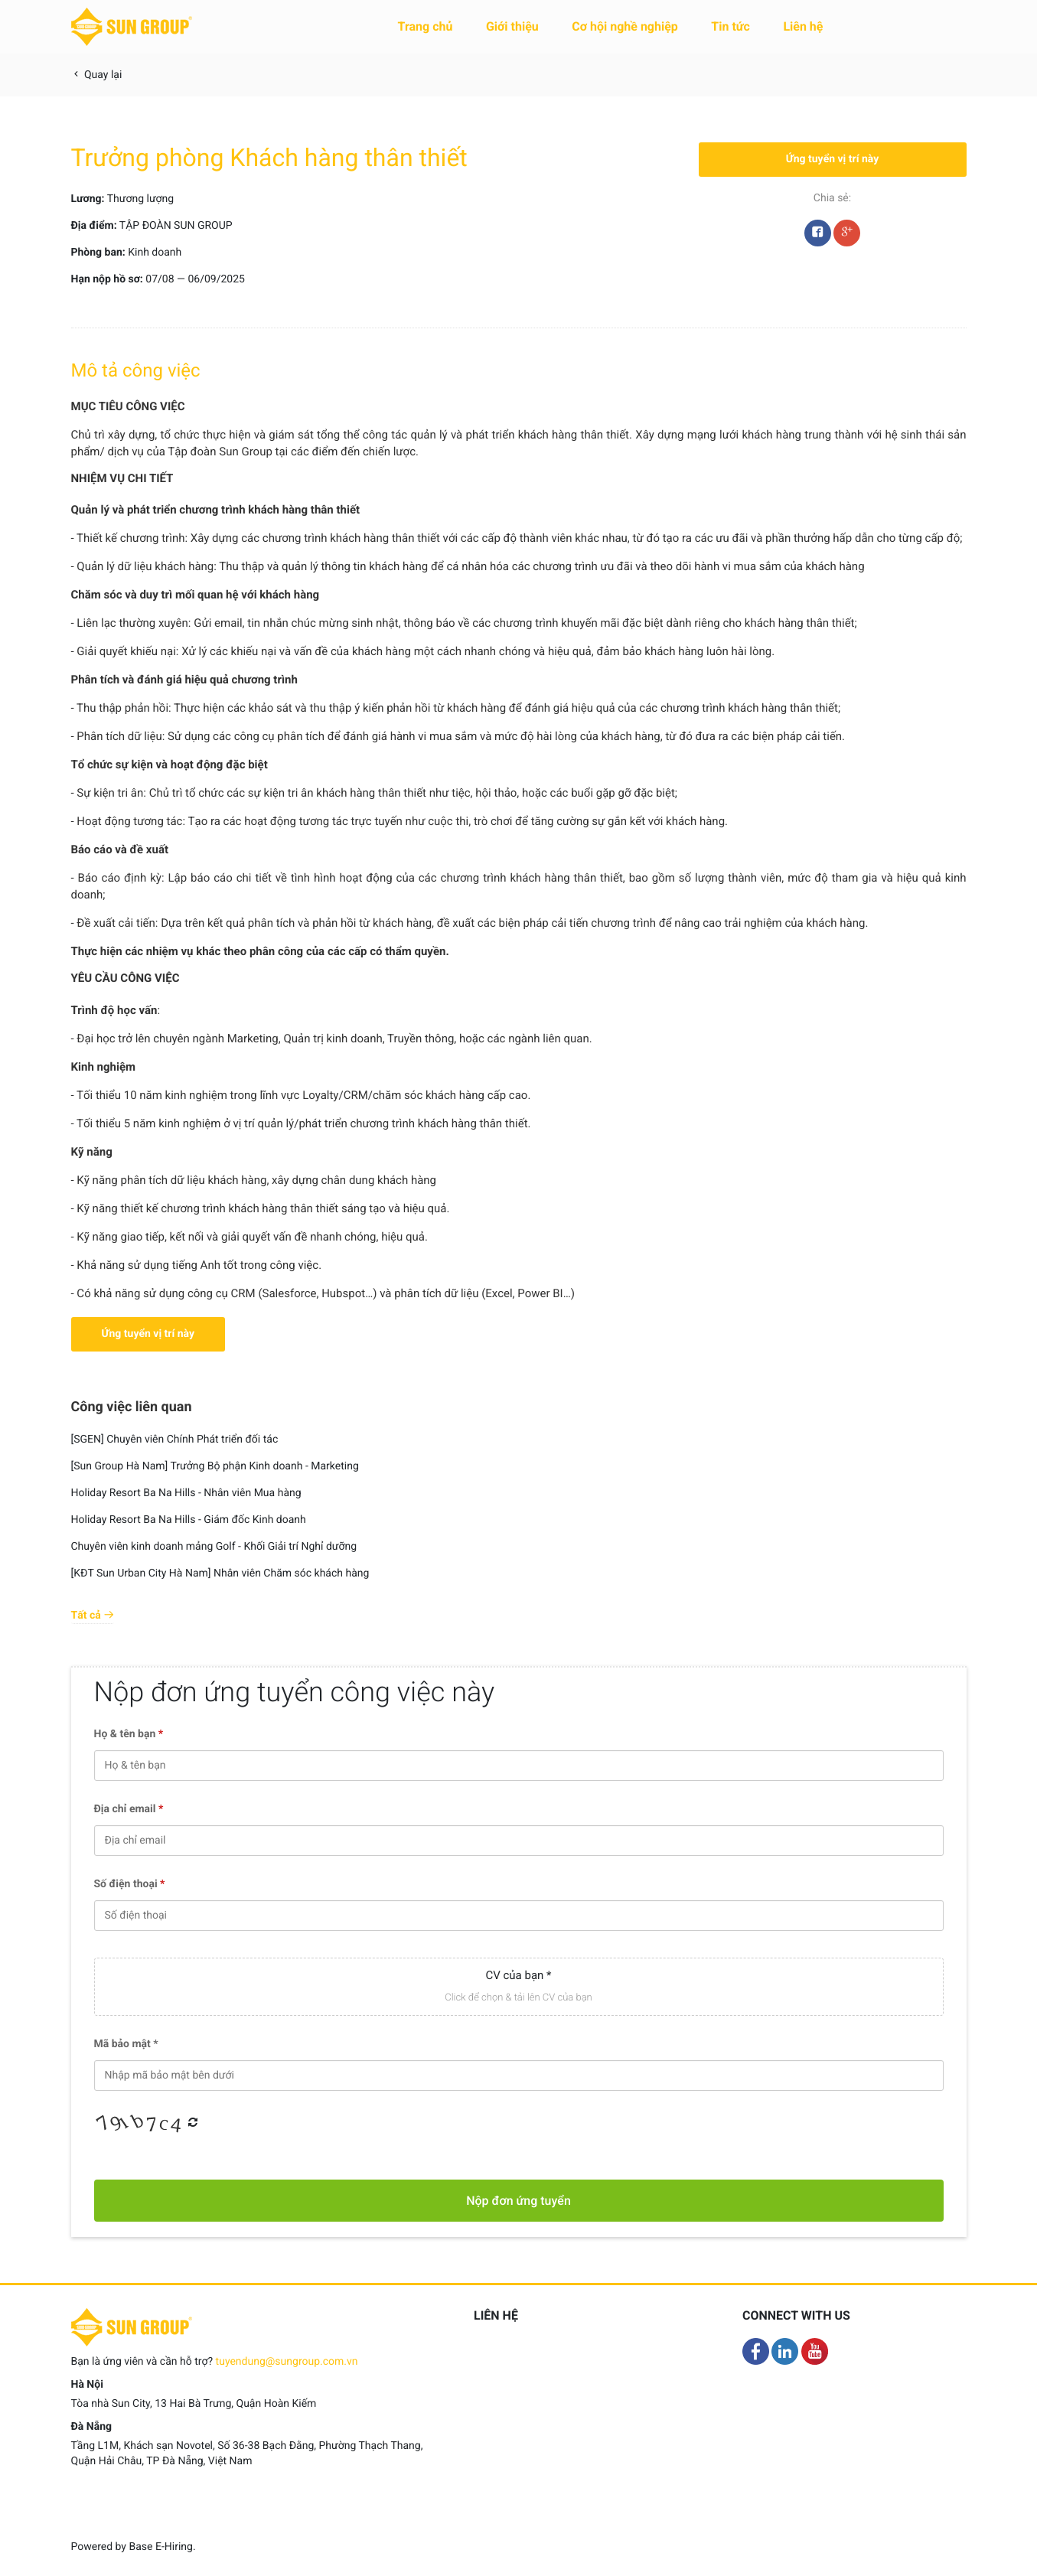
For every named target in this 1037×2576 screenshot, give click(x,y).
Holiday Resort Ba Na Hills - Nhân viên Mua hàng (186, 1493)
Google (846, 236)
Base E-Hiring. (162, 2547)
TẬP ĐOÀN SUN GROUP (176, 226)
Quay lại (96, 75)
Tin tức (730, 26)
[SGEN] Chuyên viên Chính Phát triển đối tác (175, 1439)
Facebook (818, 236)
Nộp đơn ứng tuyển (518, 2200)
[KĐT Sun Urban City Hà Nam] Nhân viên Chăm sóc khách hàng (220, 1573)
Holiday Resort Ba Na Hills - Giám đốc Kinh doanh (188, 1520)
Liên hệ (803, 26)
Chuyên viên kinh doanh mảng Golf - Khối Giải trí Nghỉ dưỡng (214, 1547)
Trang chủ (425, 26)
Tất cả (93, 1615)
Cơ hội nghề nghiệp (625, 26)
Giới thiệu (512, 26)
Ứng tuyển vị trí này (832, 159)
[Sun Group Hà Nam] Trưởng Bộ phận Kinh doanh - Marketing (215, 1466)
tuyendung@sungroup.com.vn (287, 2362)
